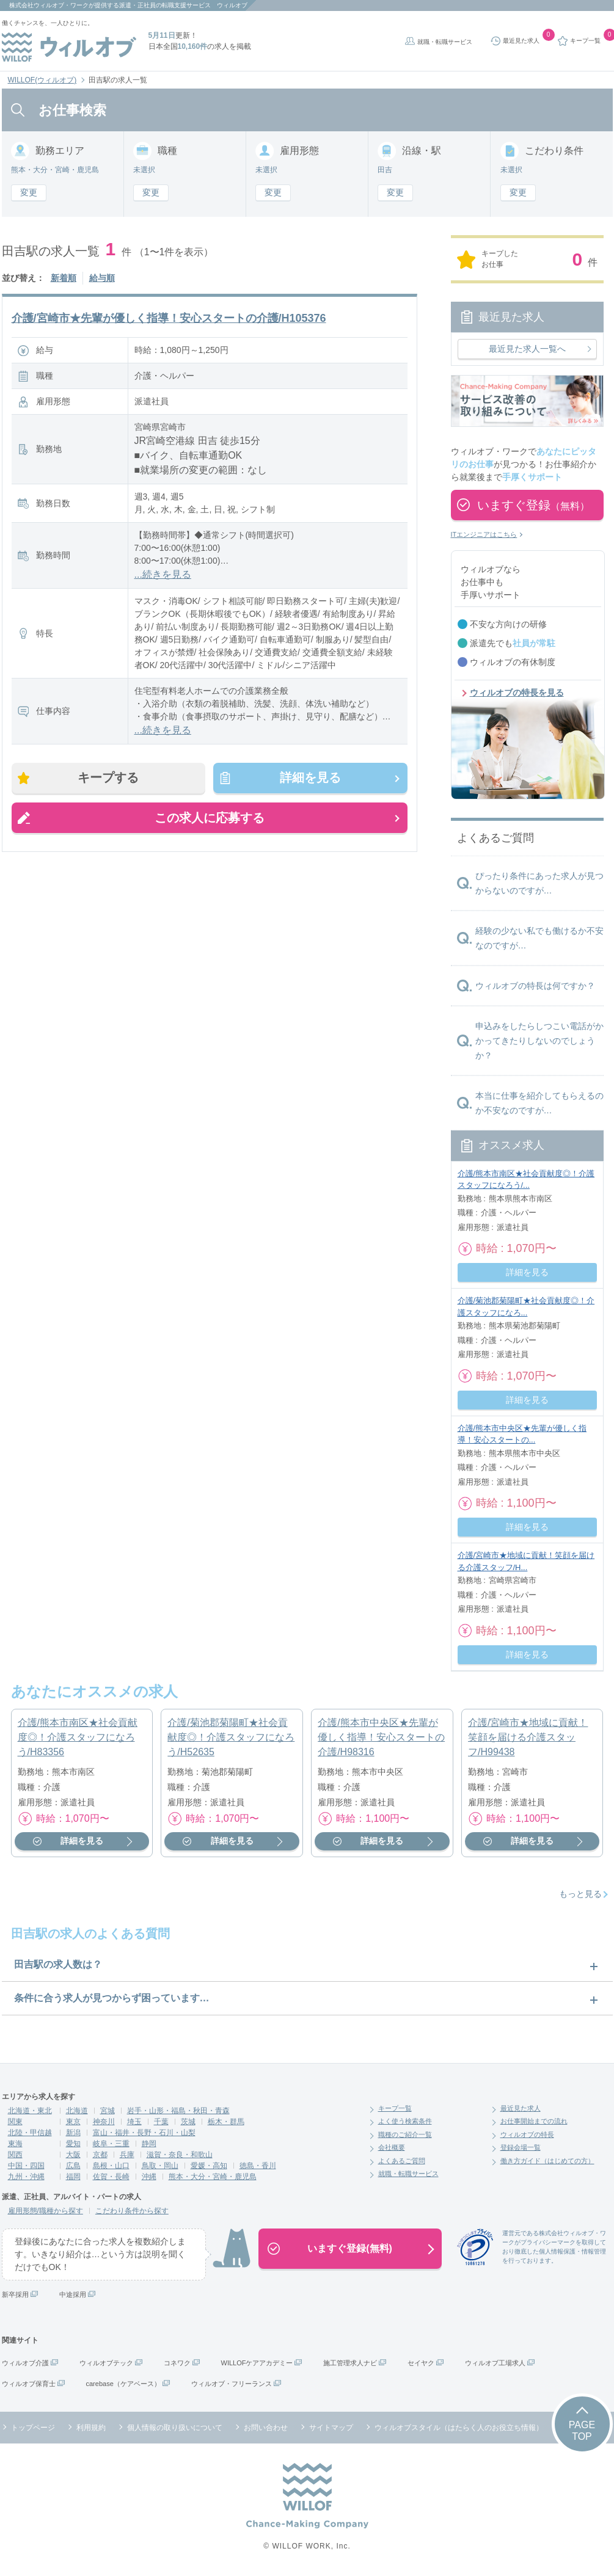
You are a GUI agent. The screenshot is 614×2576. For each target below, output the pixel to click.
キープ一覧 (395, 2108)
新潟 (73, 2132)
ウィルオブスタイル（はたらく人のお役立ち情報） (459, 2427)
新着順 (63, 278)
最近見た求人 (520, 2108)
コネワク (177, 2363)
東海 (15, 2143)
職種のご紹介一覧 (405, 2134)
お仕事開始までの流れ (534, 2121)
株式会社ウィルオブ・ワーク (49, 5)
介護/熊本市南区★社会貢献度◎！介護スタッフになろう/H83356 (77, 1737)
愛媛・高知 (209, 2165)
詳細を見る (309, 778)
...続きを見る (162, 574)
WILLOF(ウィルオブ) (42, 80)
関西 (15, 2154)
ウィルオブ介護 (25, 2363)
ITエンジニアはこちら (484, 534)
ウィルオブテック (106, 2363)
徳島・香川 (257, 2165)
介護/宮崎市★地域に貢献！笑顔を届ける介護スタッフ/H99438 (528, 1737)
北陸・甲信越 (30, 2132)
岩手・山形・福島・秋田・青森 (178, 2110)
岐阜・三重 (111, 2143)
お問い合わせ (266, 2427)
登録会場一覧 (520, 2147)
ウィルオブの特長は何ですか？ (535, 986)
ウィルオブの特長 (527, 2134)
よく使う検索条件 (405, 2121)
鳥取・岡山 (160, 2165)
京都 (100, 2154)
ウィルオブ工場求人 (495, 2363)
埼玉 (134, 2121)
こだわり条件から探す (132, 2211)
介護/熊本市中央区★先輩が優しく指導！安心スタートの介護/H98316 (381, 1737)
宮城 (107, 2110)
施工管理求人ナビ (350, 2363)
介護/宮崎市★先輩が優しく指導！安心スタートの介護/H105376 (169, 318)
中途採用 (72, 2294)
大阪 (73, 2154)
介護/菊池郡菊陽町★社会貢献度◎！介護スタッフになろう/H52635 (230, 1737)
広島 (73, 2165)
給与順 (102, 278)
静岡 (149, 2143)
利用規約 (91, 2427)
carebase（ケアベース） (123, 2383)
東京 (73, 2121)
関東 (15, 2121)
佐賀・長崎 (111, 2176)
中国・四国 (26, 2165)
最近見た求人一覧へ (527, 349)
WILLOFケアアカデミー (257, 2363)
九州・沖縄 (26, 2176)
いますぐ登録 (533, 505)
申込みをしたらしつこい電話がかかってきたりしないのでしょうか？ (539, 1040)
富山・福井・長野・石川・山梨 (144, 2132)
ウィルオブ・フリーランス (231, 2383)
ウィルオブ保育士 (29, 2383)
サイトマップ (331, 2427)
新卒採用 (15, 2294)
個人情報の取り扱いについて (174, 2427)
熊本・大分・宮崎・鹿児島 (213, 2176)
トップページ (33, 2427)
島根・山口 (111, 2165)
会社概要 (391, 2147)
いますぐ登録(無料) (349, 2248)
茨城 (188, 2121)
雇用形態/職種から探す (45, 2211)
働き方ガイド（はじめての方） (547, 2160)
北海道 (77, 2110)
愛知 (73, 2143)
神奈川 (104, 2121)
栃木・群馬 (226, 2121)
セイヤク (421, 2363)
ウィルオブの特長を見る (517, 692)
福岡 (73, 2176)
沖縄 (149, 2176)
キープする (108, 778)
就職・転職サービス (444, 41)
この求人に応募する (210, 817)
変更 (28, 192)
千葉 (161, 2121)
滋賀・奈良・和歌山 (180, 2154)
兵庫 (127, 2154)
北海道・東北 (30, 2110)
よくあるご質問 (401, 2160)
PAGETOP (582, 2431)
